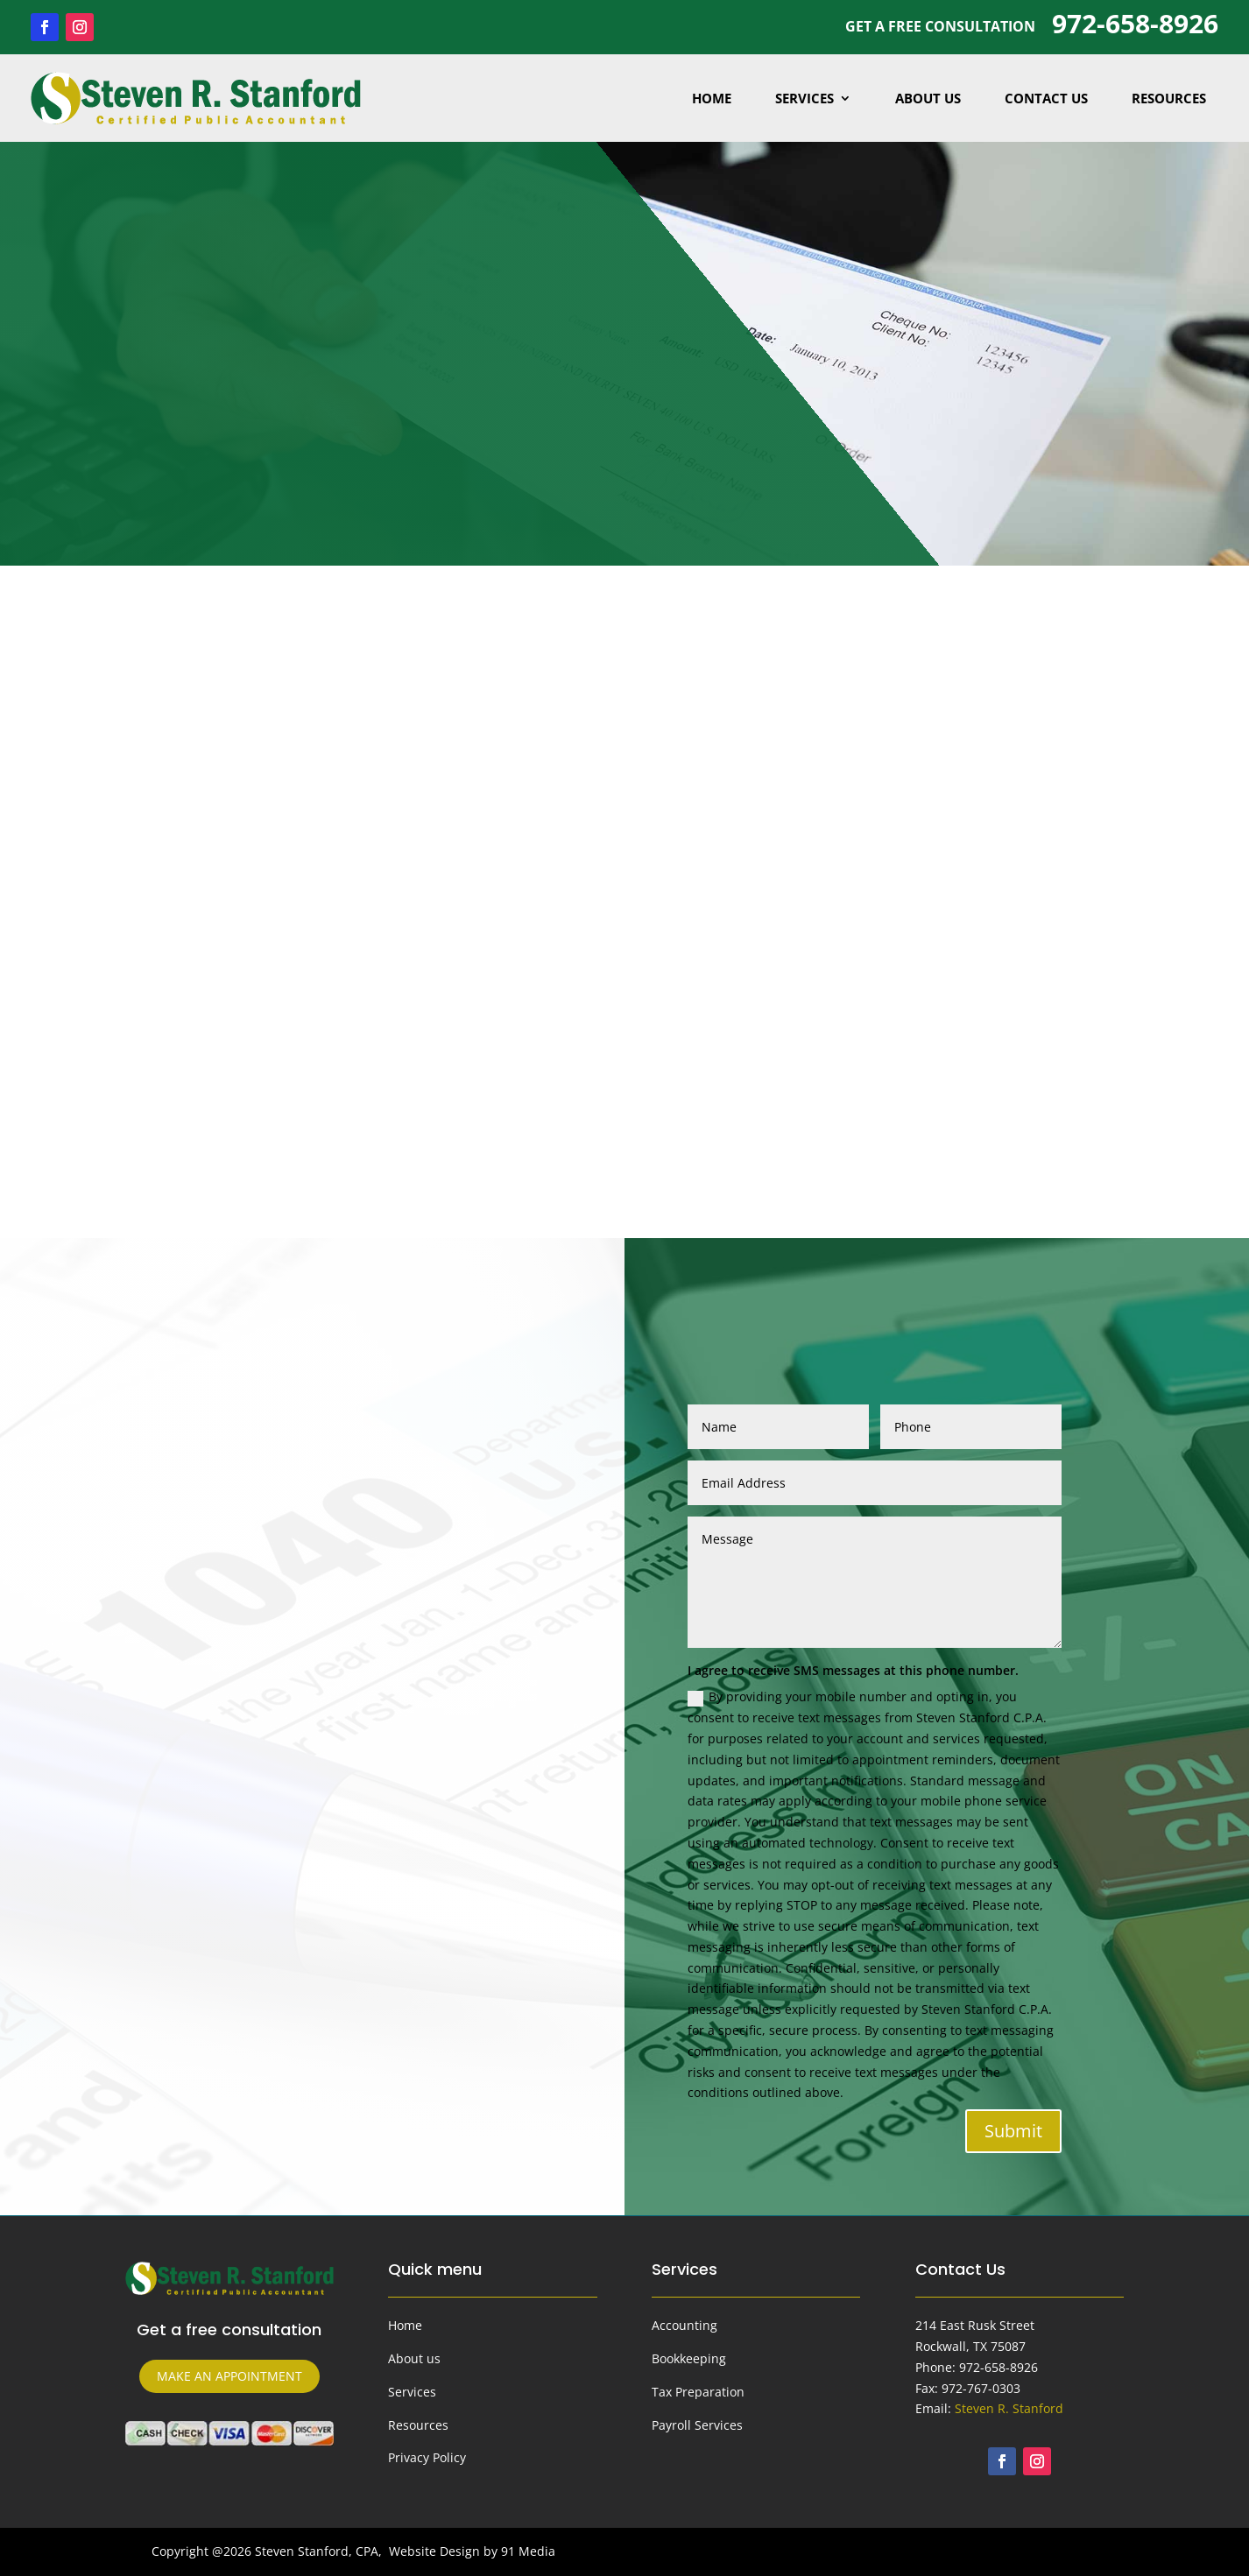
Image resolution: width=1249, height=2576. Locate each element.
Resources (1169, 98)
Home (711, 98)
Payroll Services (697, 2425)
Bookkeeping (689, 2358)
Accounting (684, 2325)
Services (804, 98)
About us (414, 2358)
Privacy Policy (427, 2457)
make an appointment (229, 2376)
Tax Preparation (698, 2391)
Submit (1013, 2131)
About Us (928, 98)
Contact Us (1046, 98)
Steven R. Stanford (1009, 2408)
